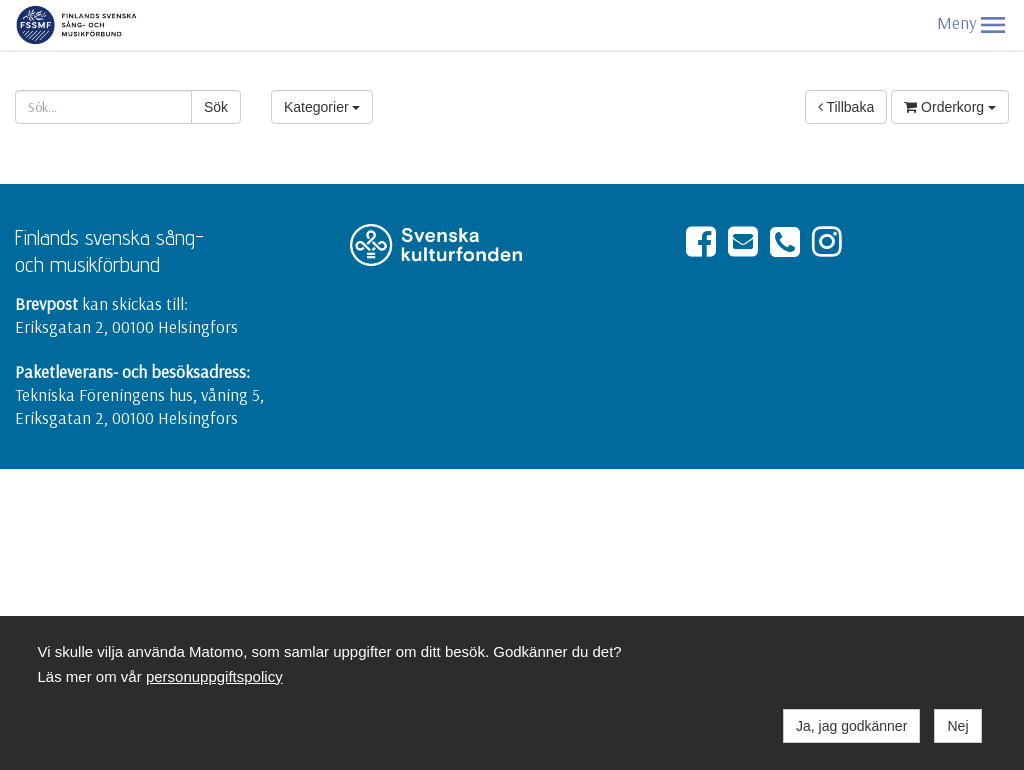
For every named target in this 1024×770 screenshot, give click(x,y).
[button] (993, 25)
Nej (957, 726)
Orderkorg (950, 107)
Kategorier (322, 107)
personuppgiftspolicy (214, 676)
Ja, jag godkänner (851, 726)
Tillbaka (846, 107)
